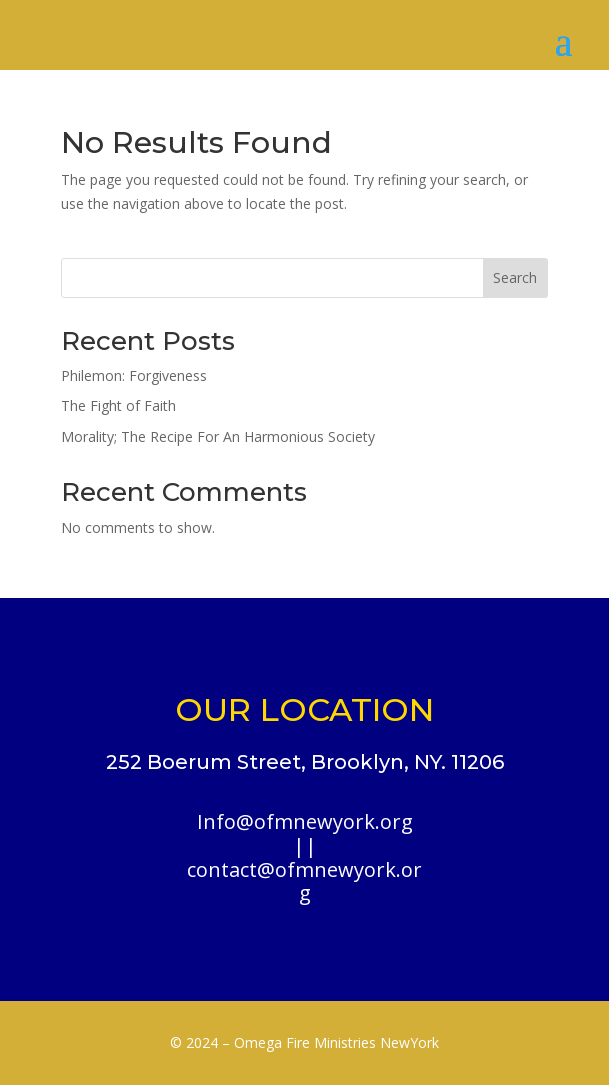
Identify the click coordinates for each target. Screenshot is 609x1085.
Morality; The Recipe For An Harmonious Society (218, 436)
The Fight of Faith (118, 405)
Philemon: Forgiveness (134, 375)
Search (515, 277)
